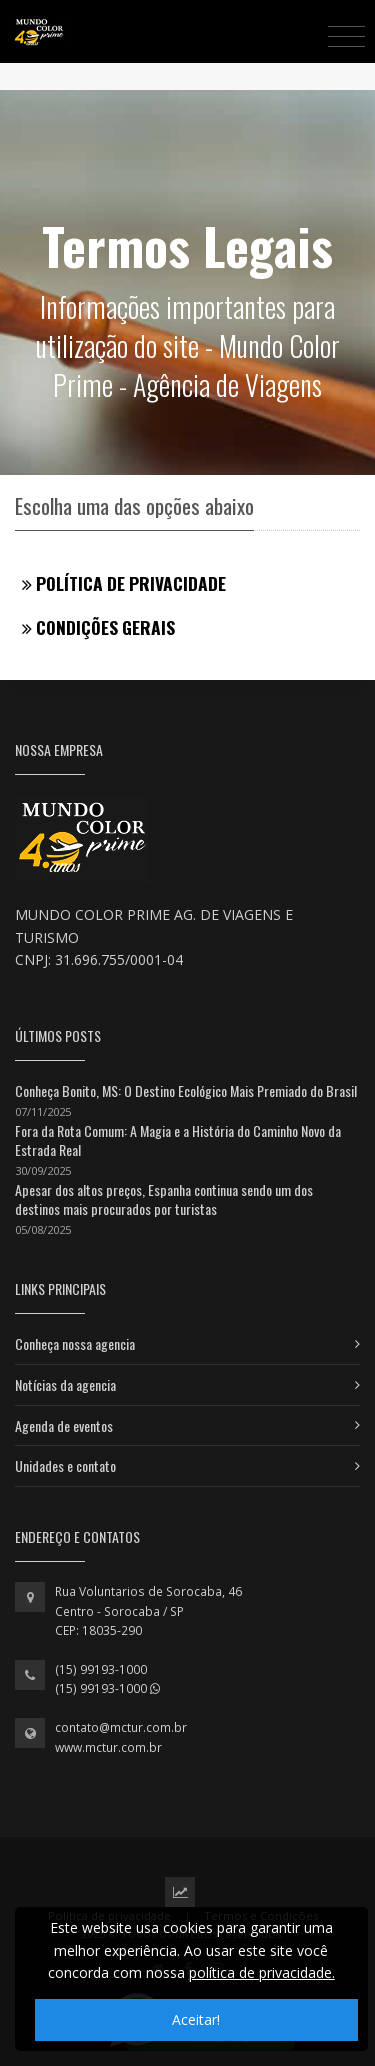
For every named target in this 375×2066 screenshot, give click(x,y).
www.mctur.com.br (108, 1747)
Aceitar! (196, 2019)
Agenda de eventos (64, 1425)
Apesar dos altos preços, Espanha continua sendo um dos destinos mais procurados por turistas (164, 1199)
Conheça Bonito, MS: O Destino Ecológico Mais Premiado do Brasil (186, 1090)
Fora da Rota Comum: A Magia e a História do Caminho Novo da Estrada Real (178, 1140)
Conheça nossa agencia (75, 1343)
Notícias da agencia (65, 1384)
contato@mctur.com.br (121, 1727)
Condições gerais (98, 627)
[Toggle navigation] (346, 35)
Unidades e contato (65, 1465)
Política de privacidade (124, 583)
